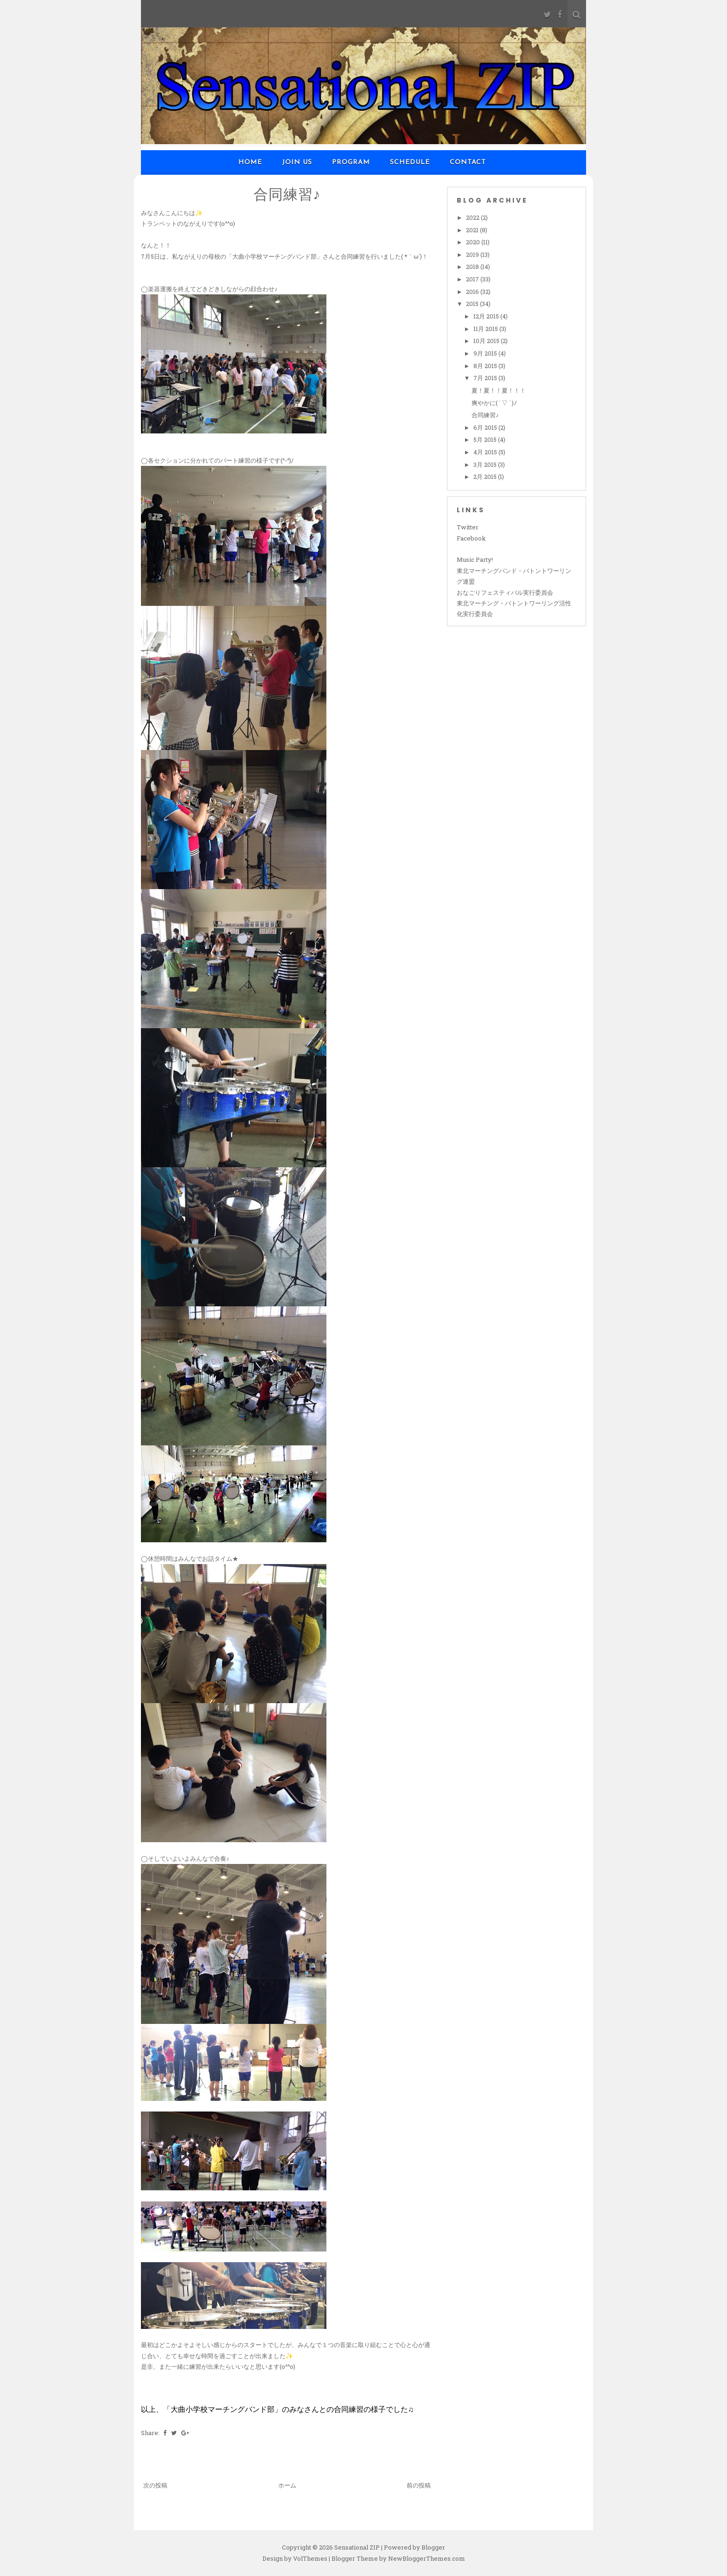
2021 (473, 230)
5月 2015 (485, 439)
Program (351, 162)
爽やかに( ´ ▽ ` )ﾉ (494, 403)
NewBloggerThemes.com (426, 2558)
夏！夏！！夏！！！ (499, 390)
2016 (473, 291)
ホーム (287, 2485)
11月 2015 (486, 328)
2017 (473, 279)
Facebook (471, 538)
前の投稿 (419, 2485)
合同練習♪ (287, 194)
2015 (473, 303)
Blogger (433, 2547)
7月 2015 (485, 378)
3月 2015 (485, 464)
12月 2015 (486, 316)
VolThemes (310, 2558)
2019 (473, 254)
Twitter (467, 527)
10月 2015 (487, 341)
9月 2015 (485, 353)
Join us (297, 162)
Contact (468, 162)
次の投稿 (155, 2485)
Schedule (410, 162)
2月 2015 (485, 476)
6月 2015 (485, 427)
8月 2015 (485, 366)
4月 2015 (485, 452)
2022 (473, 217)
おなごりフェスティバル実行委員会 (505, 592)
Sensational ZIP (357, 2547)
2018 (473, 266)
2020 (473, 242)
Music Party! (475, 559)
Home (250, 162)
